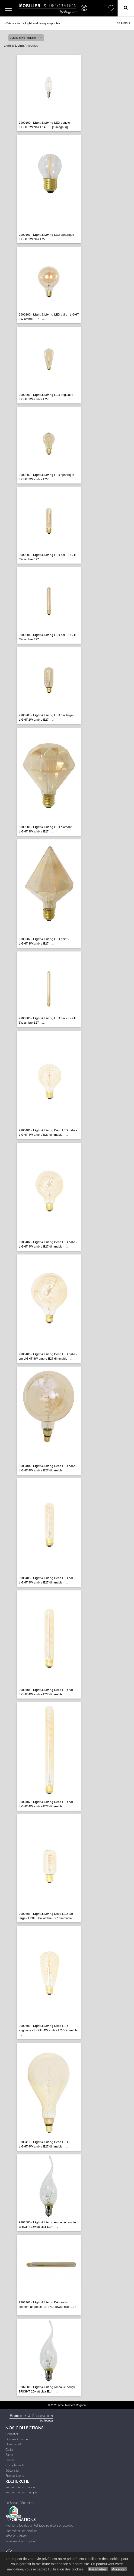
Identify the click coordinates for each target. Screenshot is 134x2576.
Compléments (15, 2465)
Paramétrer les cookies (21, 2530)
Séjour (10, 2460)
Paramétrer (97, 2569)
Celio (9, 2449)
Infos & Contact (16, 2535)
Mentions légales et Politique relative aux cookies (39, 2525)
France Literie (15, 2475)
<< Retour (123, 23)
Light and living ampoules (42, 23)
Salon (9, 2454)
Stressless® (14, 2444)
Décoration (14, 23)
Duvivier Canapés (18, 2439)
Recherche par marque (21, 2492)
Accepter (119, 2569)
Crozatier (12, 2433)
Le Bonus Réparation (20, 2502)
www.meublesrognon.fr (22, 2541)
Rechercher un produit (21, 2487)
